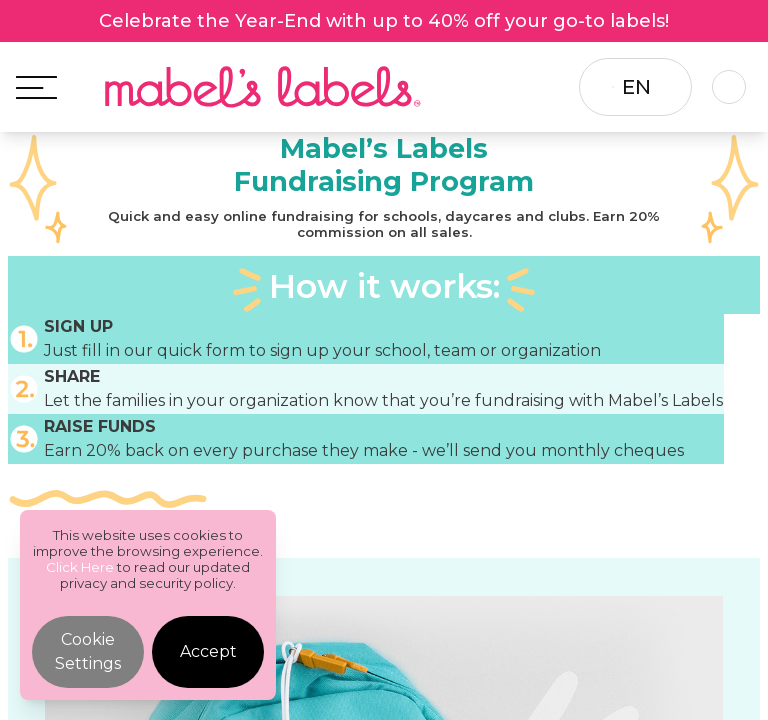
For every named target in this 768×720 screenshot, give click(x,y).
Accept (208, 651)
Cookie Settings (88, 651)
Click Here (80, 567)
